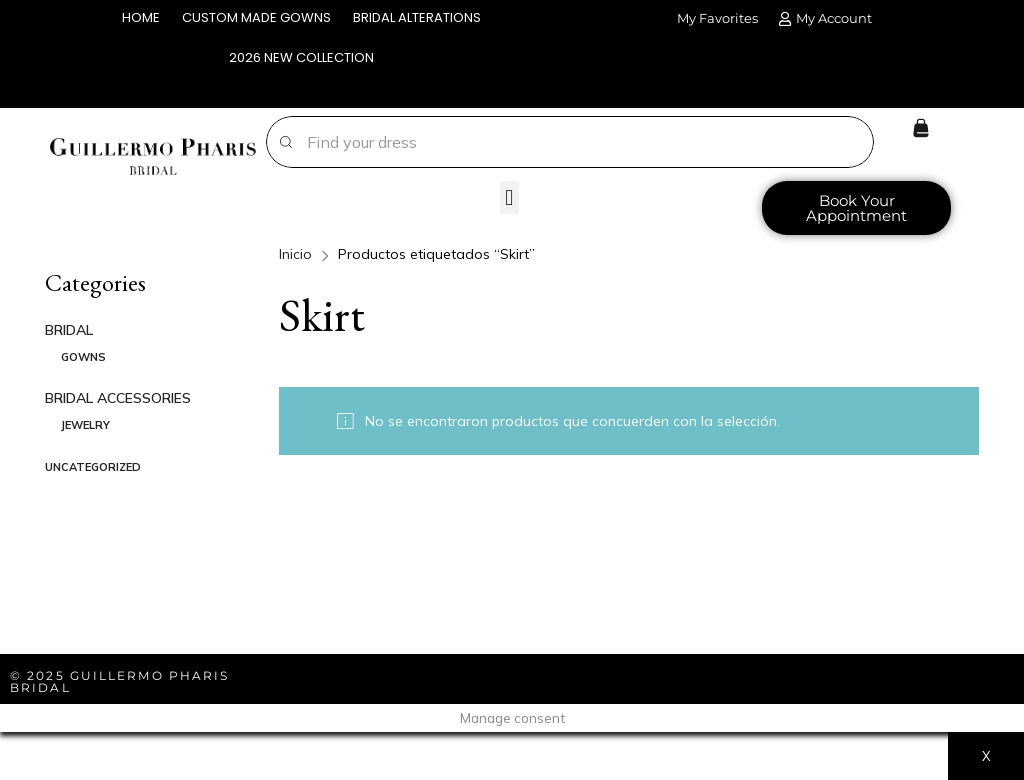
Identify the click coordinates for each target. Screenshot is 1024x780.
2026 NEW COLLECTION (301, 57)
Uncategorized (93, 467)
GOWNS (83, 357)
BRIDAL (69, 330)
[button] (509, 197)
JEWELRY (85, 425)
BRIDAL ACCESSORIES (118, 398)
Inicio (295, 254)
